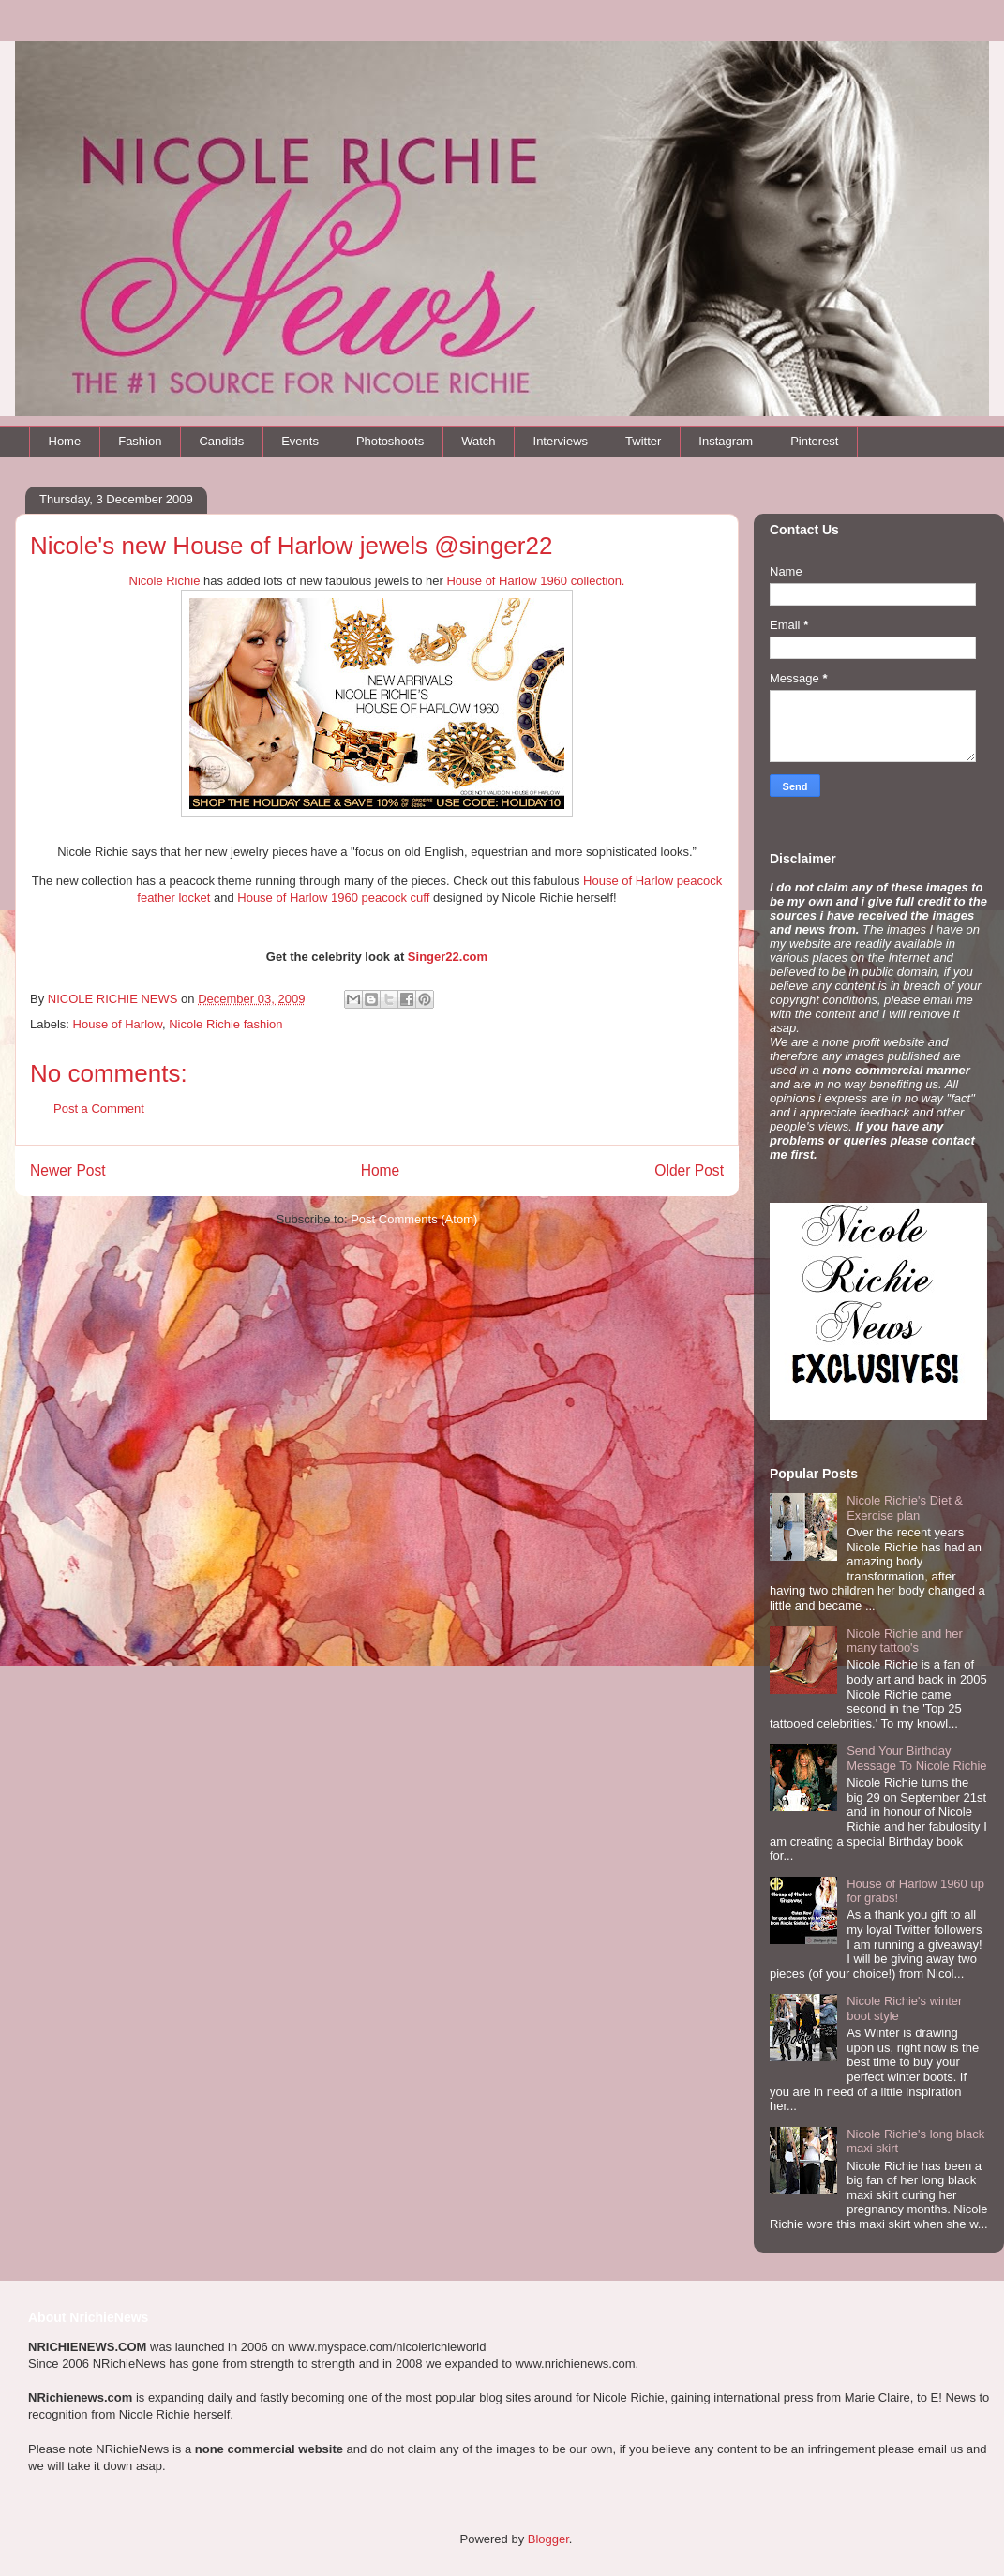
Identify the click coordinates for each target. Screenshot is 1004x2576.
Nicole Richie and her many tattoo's (905, 1640)
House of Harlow (117, 1024)
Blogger (548, 2539)
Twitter (643, 441)
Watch (478, 441)
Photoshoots (390, 441)
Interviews (561, 441)
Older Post (689, 1170)
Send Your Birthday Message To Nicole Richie (916, 1758)
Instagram (725, 441)
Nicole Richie (165, 581)
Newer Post (68, 1170)
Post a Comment (98, 1108)
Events (300, 441)
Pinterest (814, 441)
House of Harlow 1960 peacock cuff (333, 898)
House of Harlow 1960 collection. (535, 581)
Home (65, 441)
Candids (221, 441)
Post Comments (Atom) (414, 1219)
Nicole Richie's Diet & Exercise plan (905, 1507)
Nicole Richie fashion (225, 1024)
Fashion (139, 441)
